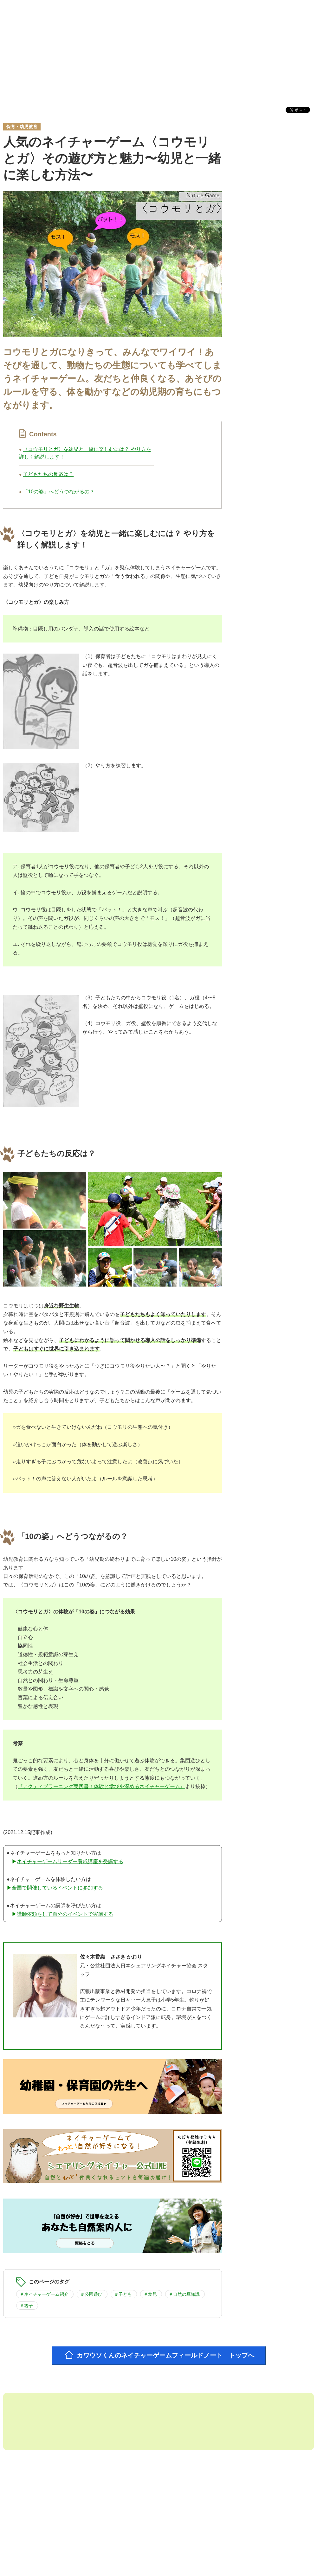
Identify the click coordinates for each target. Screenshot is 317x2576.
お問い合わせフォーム (280, 2556)
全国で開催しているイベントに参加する (57, 1887)
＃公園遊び (91, 2292)
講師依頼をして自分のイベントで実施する (65, 1913)
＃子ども (123, 2292)
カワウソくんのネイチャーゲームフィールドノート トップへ (166, 2354)
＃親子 (26, 2304)
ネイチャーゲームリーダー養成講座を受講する (70, 1861)
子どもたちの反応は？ (48, 474)
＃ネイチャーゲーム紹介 (44, 2292)
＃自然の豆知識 (184, 2292)
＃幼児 (150, 2292)
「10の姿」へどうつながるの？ (58, 491)
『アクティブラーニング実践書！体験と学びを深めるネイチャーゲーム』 (101, 1786)
